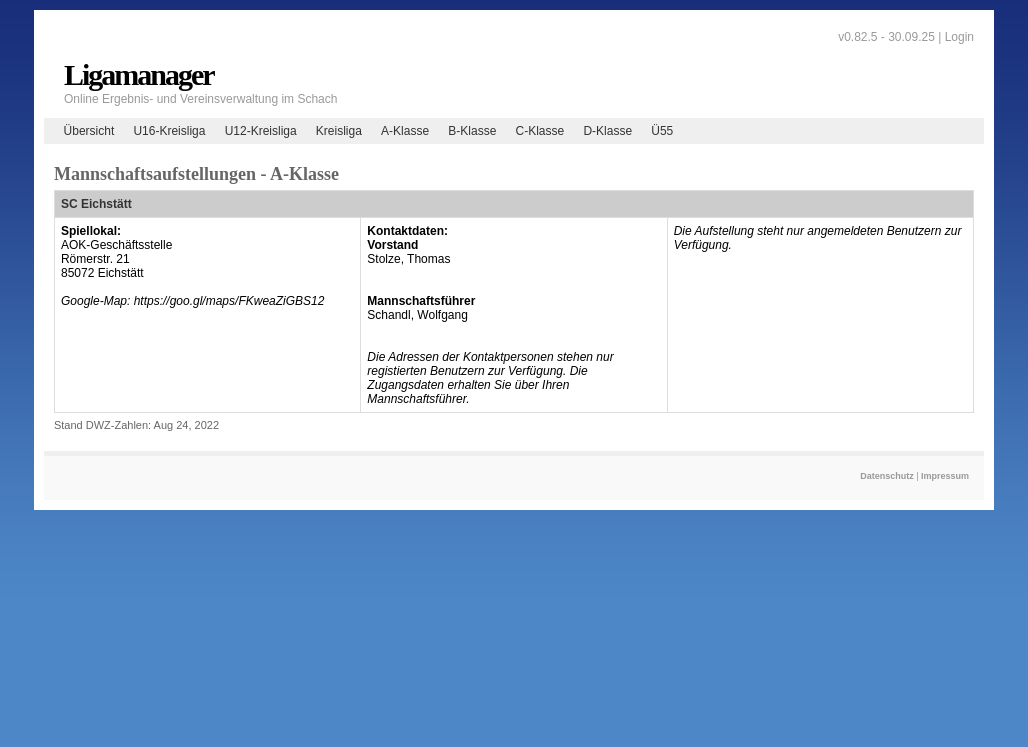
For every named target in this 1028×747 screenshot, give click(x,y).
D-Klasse (607, 131)
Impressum (945, 476)
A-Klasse (405, 131)
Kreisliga (339, 131)
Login (959, 37)
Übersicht (89, 131)
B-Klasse (472, 131)
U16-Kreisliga (169, 131)
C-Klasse (540, 131)
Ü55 (662, 131)
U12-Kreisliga (261, 131)
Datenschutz (887, 476)
